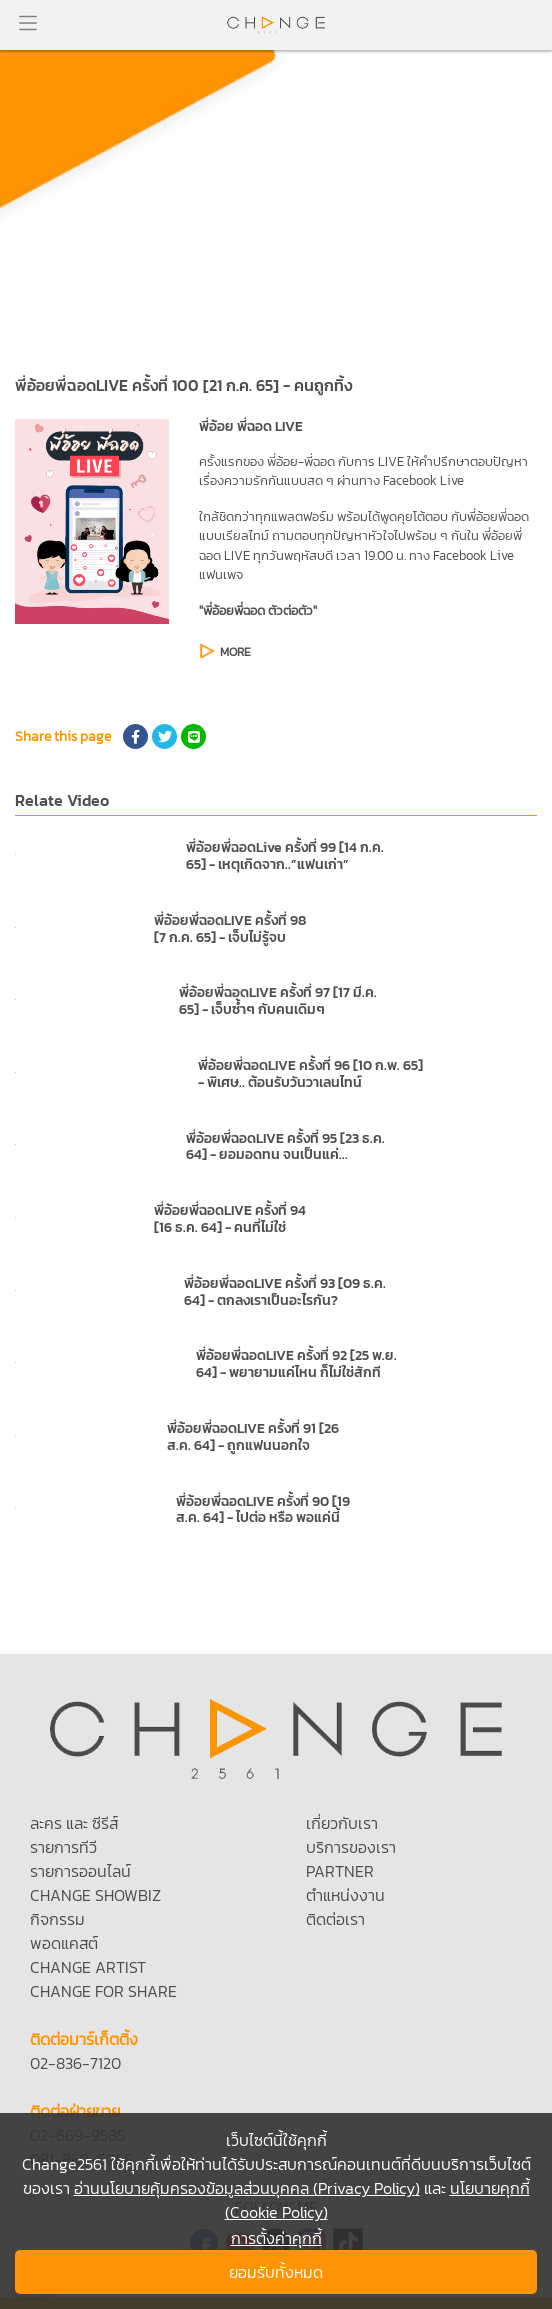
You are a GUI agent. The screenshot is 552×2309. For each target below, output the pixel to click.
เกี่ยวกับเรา (342, 1823)
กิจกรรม (57, 1919)
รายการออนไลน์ (80, 1871)
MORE (235, 652)
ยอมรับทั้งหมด (276, 2272)
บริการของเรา (351, 1847)
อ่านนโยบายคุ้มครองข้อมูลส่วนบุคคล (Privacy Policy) (247, 2188)
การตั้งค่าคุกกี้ (276, 2238)
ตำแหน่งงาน (345, 1895)
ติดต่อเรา (335, 1919)
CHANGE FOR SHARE (103, 1991)
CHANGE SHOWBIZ (95, 1895)
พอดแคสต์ (64, 1943)
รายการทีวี (63, 1847)
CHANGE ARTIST (88, 1967)
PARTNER (340, 1871)
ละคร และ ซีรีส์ (74, 1823)
